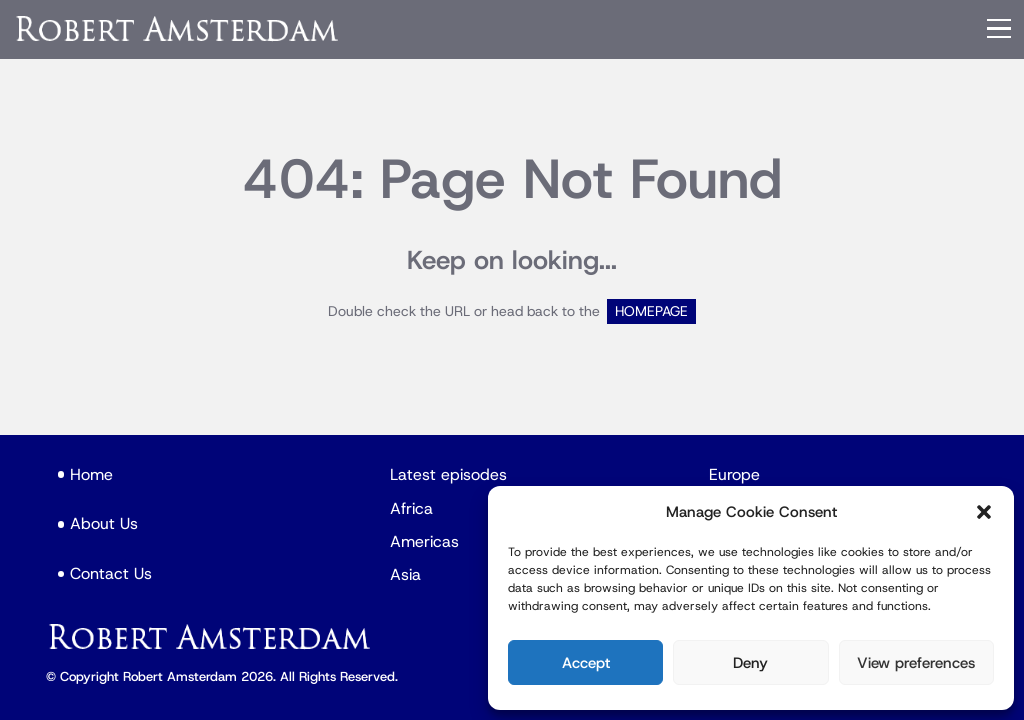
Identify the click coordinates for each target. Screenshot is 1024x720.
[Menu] (999, 29)
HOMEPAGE (651, 311)
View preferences (916, 663)
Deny (750, 663)
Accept (586, 663)
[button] (984, 512)
